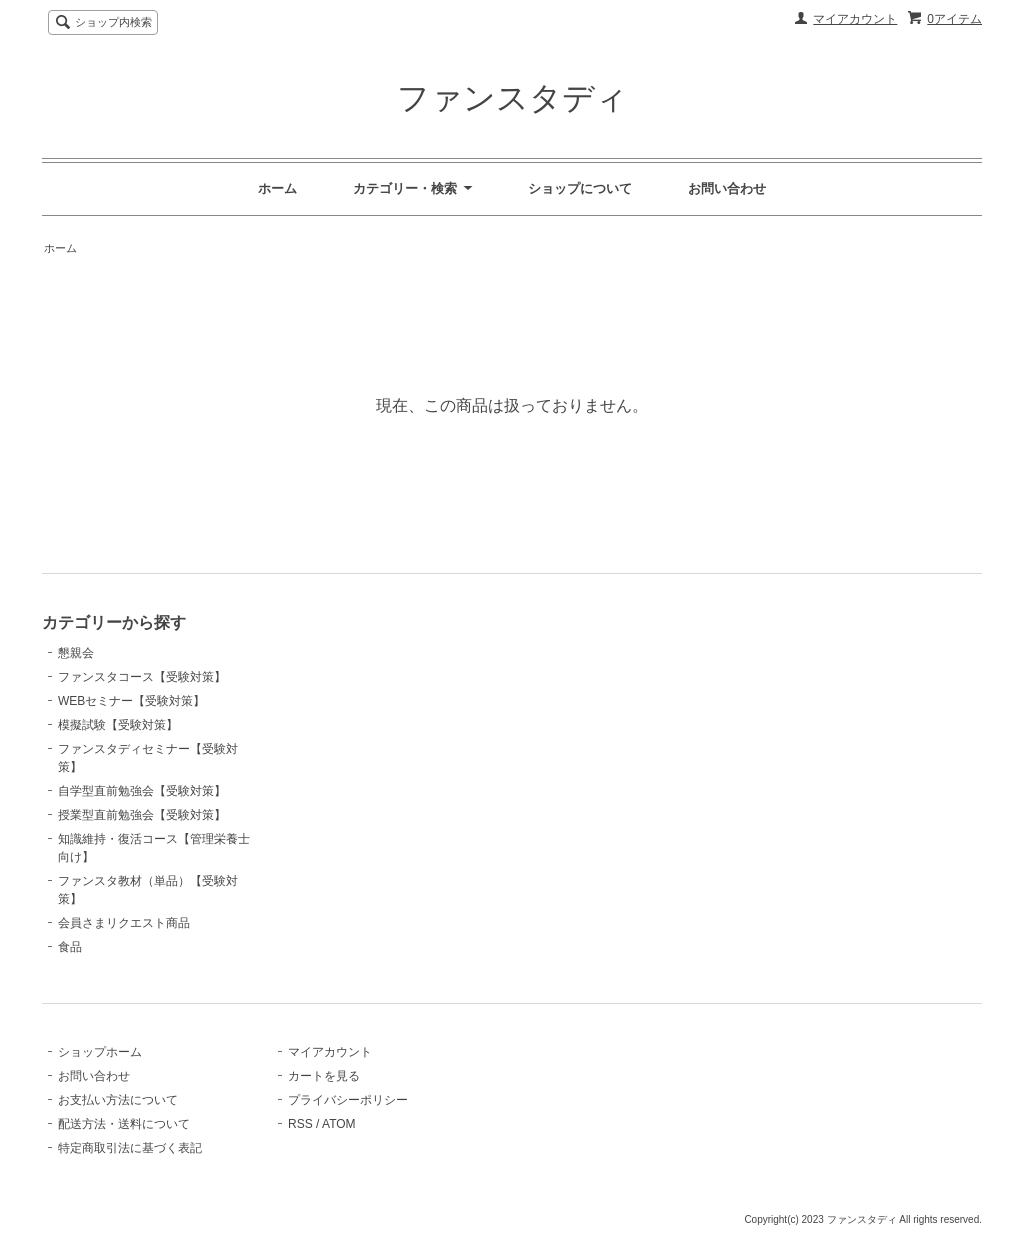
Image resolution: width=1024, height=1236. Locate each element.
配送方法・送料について (124, 1124)
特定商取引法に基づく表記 (130, 1148)
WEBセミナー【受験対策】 (131, 701)
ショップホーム (100, 1052)
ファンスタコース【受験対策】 (142, 677)
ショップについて (580, 188)
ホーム (277, 188)
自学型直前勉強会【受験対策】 (142, 791)
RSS (300, 1124)
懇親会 (76, 653)
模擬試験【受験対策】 (118, 725)
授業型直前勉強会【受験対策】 (142, 815)
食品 (70, 947)
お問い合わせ (727, 188)
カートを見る (324, 1076)
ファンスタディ (512, 98)
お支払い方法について (118, 1100)
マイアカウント (855, 19)
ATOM (339, 1124)
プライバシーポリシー (348, 1100)
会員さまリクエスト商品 (124, 923)
